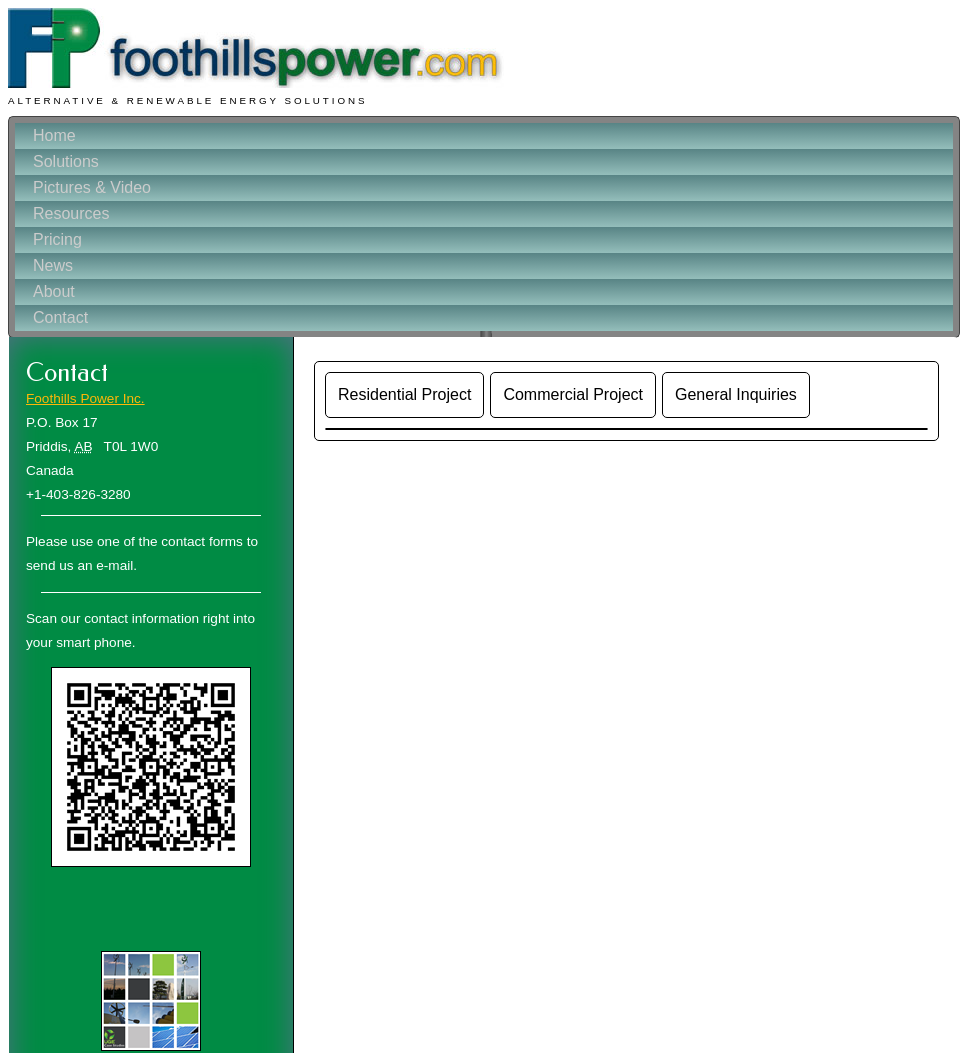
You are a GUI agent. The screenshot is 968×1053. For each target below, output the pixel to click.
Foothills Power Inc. (85, 398)
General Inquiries (736, 394)
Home (54, 135)
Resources (71, 213)
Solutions (66, 161)
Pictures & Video (92, 187)
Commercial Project (573, 394)
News (53, 265)
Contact (60, 317)
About (54, 291)
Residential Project (404, 394)
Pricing (57, 239)
